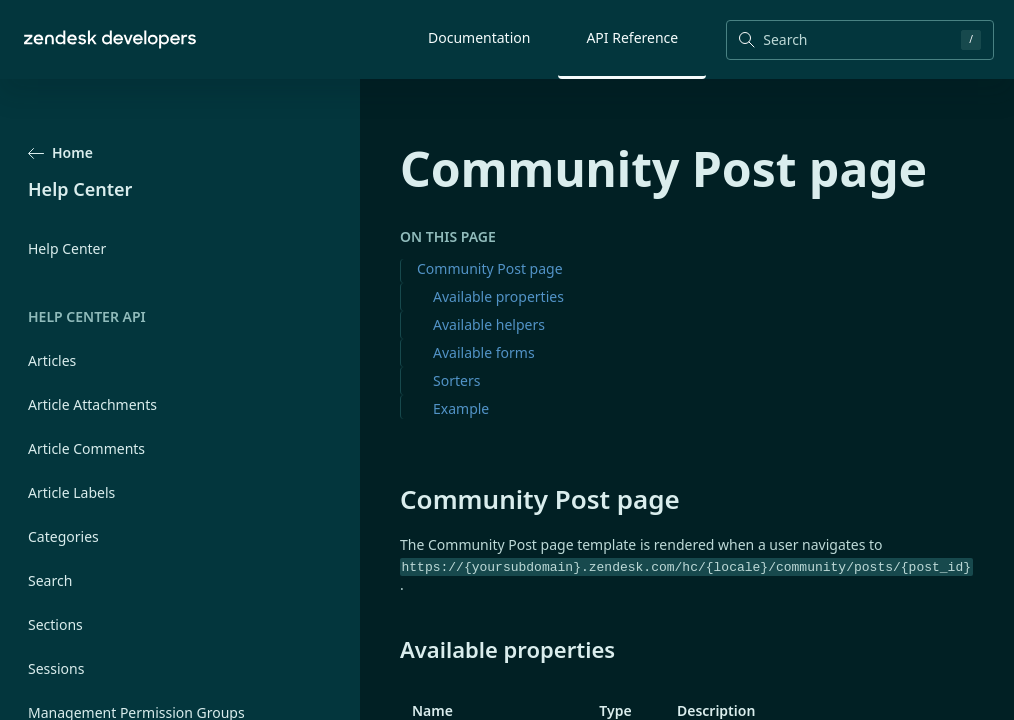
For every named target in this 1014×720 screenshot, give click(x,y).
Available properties (498, 296)
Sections (55, 624)
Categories (63, 536)
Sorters (456, 380)
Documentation (479, 37)
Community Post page (490, 268)
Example (461, 408)
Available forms (484, 352)
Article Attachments (92, 404)
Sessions (56, 668)
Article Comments (86, 448)
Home (60, 152)
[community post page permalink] (390, 499)
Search (50, 580)
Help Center (67, 248)
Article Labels (71, 492)
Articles (52, 360)
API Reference (632, 37)
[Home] (110, 39)
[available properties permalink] (390, 649)
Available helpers (489, 324)
